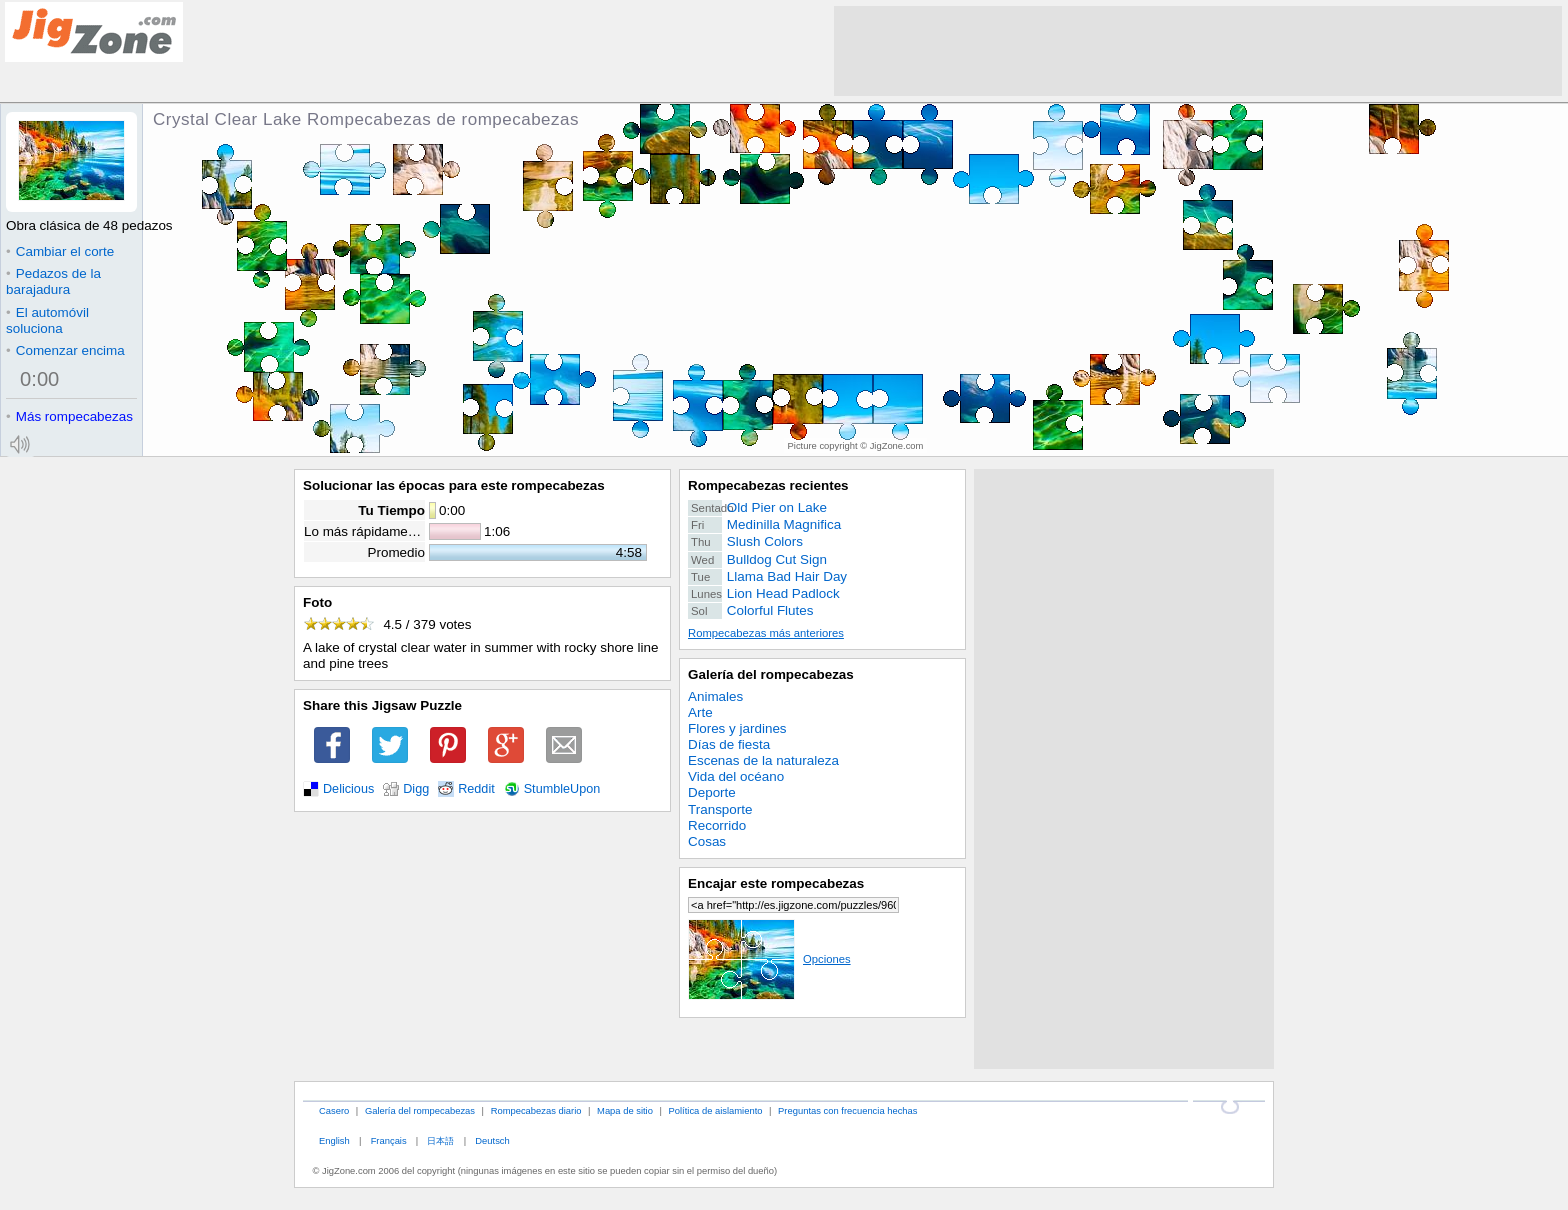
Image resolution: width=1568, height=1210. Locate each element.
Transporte (720, 809)
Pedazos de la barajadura (53, 281)
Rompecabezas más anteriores (766, 633)
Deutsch (492, 1140)
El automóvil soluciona (47, 320)
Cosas (707, 841)
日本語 (440, 1140)
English (334, 1140)
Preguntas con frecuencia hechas (847, 1110)
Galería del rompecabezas (771, 674)
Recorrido (717, 825)
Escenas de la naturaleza (763, 760)
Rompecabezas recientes (768, 485)
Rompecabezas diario (536, 1110)
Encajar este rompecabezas (776, 883)
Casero (334, 1110)
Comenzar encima (65, 350)
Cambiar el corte (60, 251)
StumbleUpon (562, 789)
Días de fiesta (729, 744)
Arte (700, 712)
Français (389, 1140)
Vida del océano (736, 776)
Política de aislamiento (716, 1110)
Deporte (712, 792)
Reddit (476, 789)
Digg (416, 789)
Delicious (348, 789)
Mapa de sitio (625, 1110)
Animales (715, 696)
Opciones (769, 959)
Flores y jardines (737, 728)
